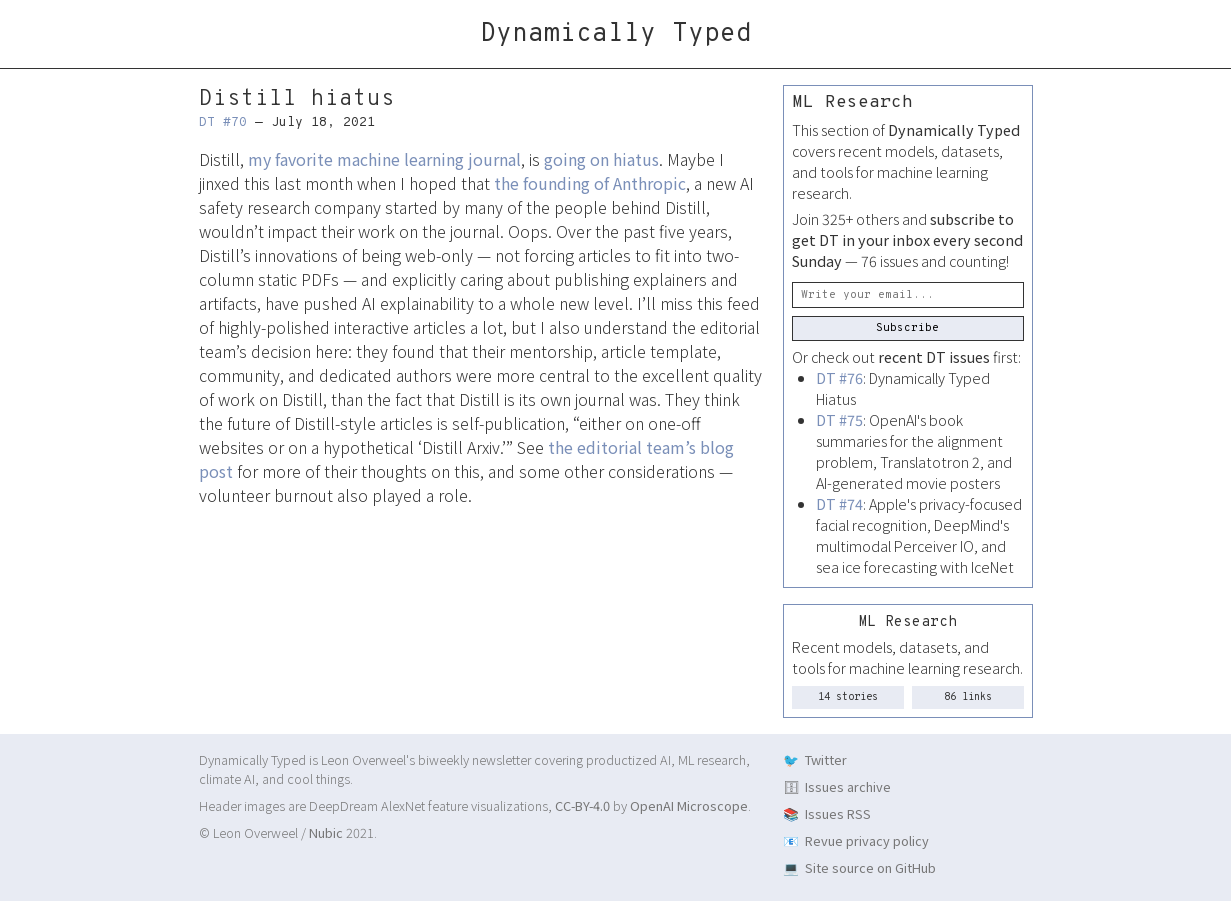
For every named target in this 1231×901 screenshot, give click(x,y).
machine (368, 159)
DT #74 (839, 503)
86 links (968, 697)
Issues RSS (838, 813)
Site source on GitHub (870, 867)
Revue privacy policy (867, 840)
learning (434, 159)
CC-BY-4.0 (582, 805)
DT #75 (839, 419)
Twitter (826, 759)
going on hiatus (601, 159)
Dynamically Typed (616, 34)
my (259, 159)
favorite (304, 159)
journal (494, 159)
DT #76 (839, 377)
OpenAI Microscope (689, 805)
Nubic (326, 832)
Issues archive (848, 786)
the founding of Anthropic (590, 183)
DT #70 (223, 123)
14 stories (848, 697)
